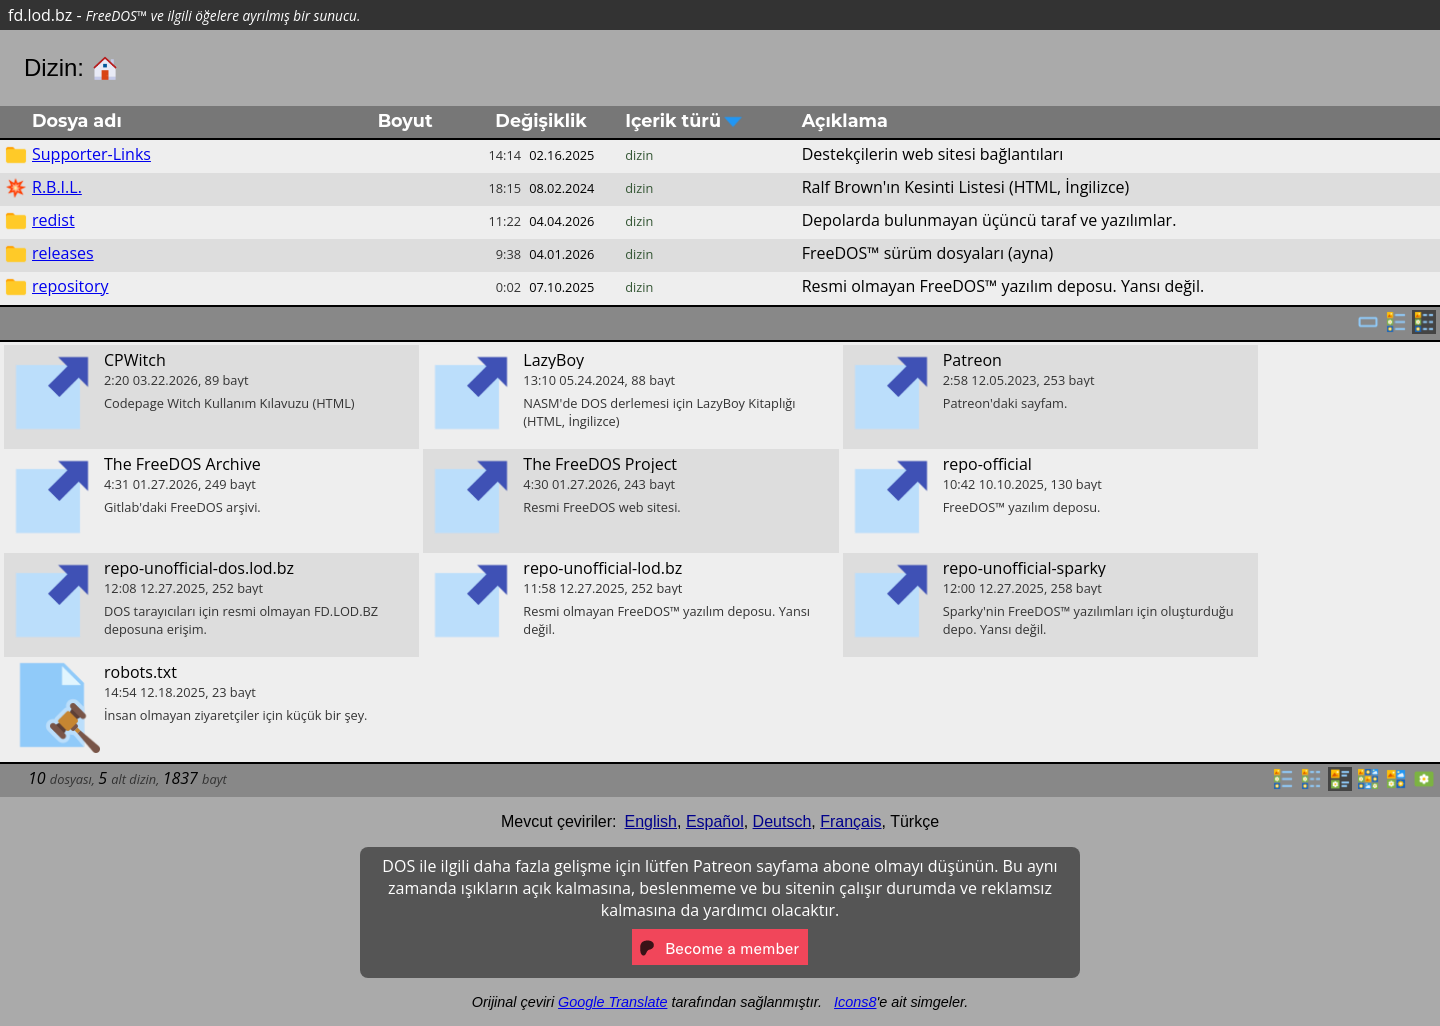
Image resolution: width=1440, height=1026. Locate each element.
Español (715, 821)
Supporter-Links (91, 154)
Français (850, 821)
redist (53, 220)
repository (70, 286)
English (651, 821)
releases (63, 253)
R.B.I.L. (57, 187)
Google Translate (612, 1002)
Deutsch (782, 821)
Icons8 (855, 1002)
